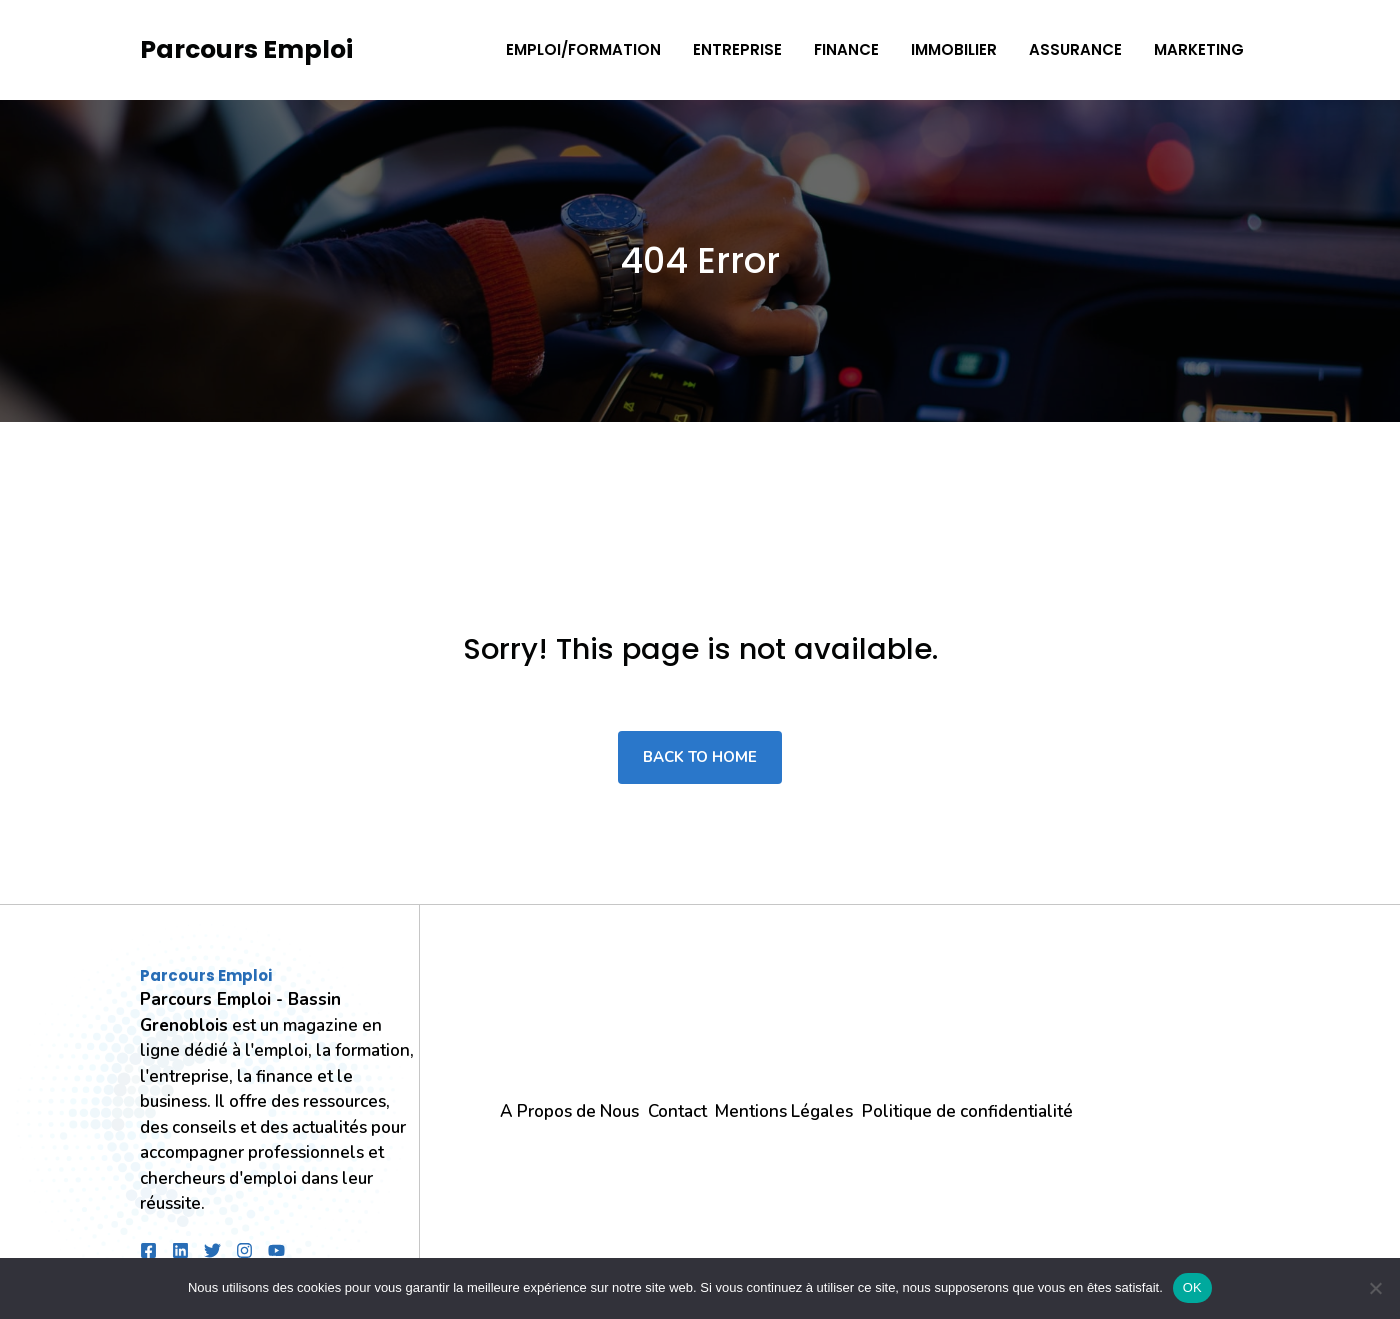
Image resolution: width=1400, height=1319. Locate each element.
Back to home (700, 757)
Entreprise (737, 49)
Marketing (1199, 49)
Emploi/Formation (583, 49)
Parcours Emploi (246, 49)
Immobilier (954, 49)
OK (1192, 1287)
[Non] (1375, 1288)
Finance (846, 49)
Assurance (1075, 49)
